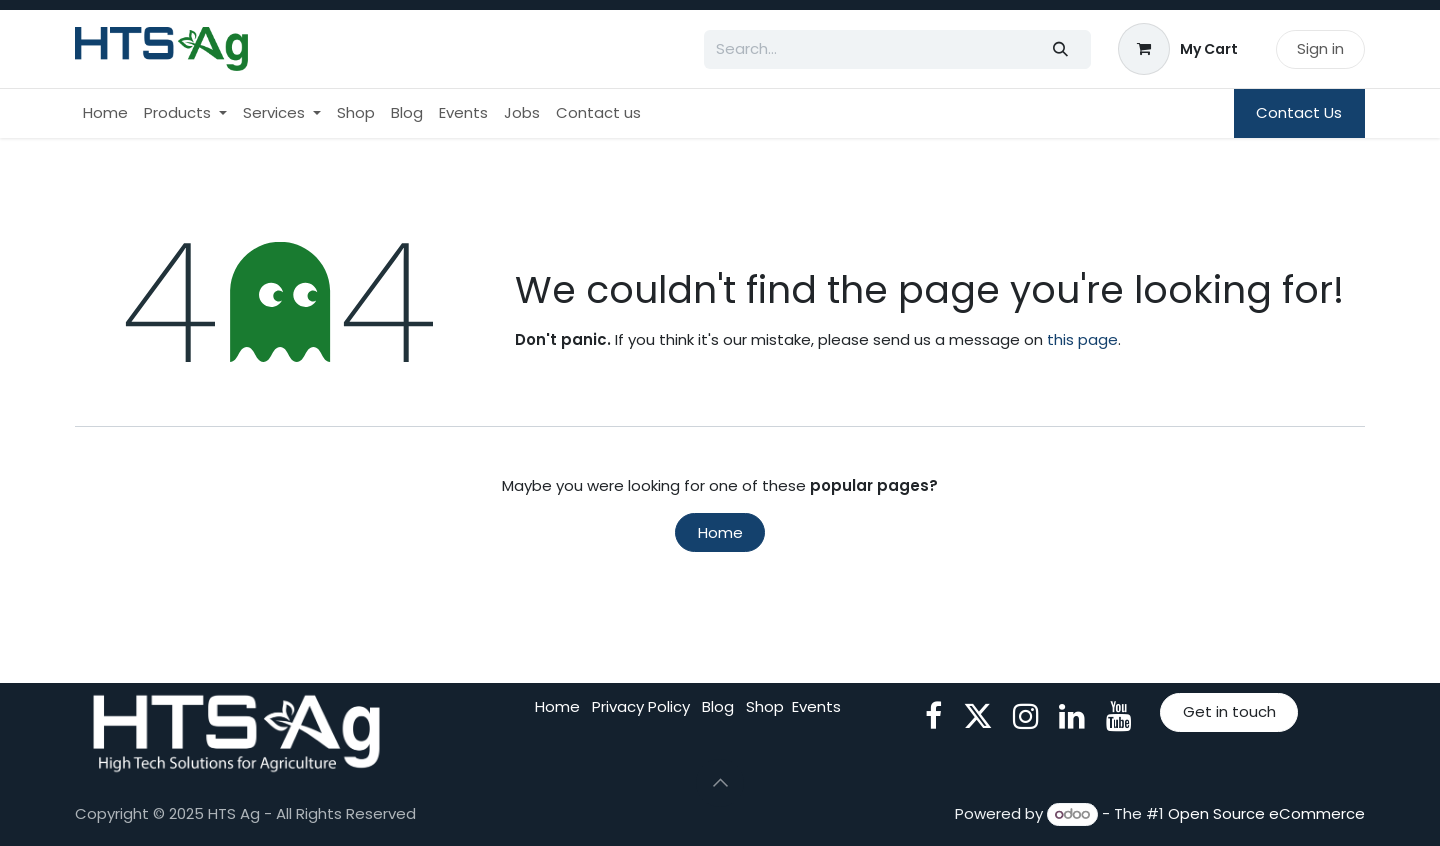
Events (816, 706)
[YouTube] (1119, 716)
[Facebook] (933, 716)
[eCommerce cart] (1178, 49)
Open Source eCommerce (1266, 813)
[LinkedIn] (1072, 716)
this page (1082, 339)
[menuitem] (105, 113)
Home (720, 532)
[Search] (1061, 49)
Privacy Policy (641, 706)
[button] (720, 783)
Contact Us (1299, 112)
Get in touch (1229, 711)
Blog (718, 706)
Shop (765, 706)
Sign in (1320, 48)
